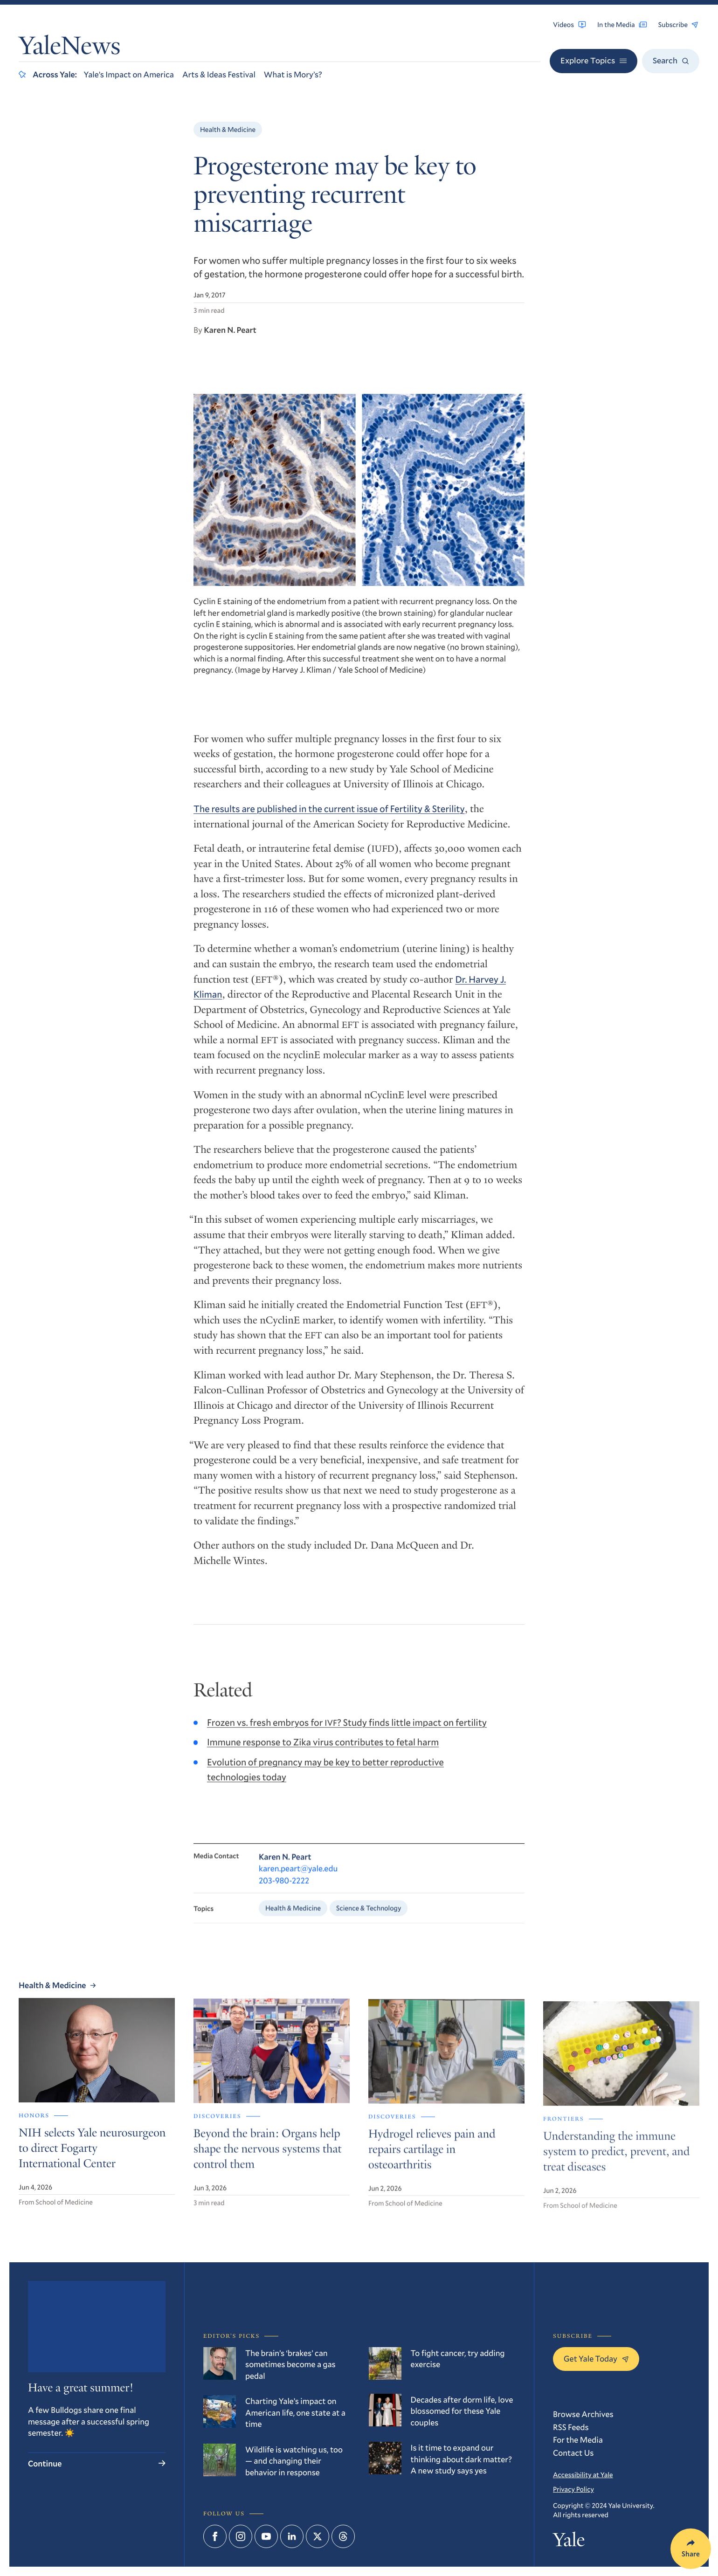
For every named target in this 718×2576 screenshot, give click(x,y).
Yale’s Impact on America (129, 74)
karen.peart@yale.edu (298, 1881)
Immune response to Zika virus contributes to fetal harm (323, 1753)
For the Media (578, 2439)
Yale (569, 2542)
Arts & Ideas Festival (218, 74)
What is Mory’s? (293, 74)
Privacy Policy (573, 2488)
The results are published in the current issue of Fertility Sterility (329, 817)
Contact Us (573, 2452)
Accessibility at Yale (583, 2474)
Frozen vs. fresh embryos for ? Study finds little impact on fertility (347, 1733)
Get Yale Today (596, 2358)
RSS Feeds (571, 2426)
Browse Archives (583, 2413)
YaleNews (69, 48)
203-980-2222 (284, 1893)
